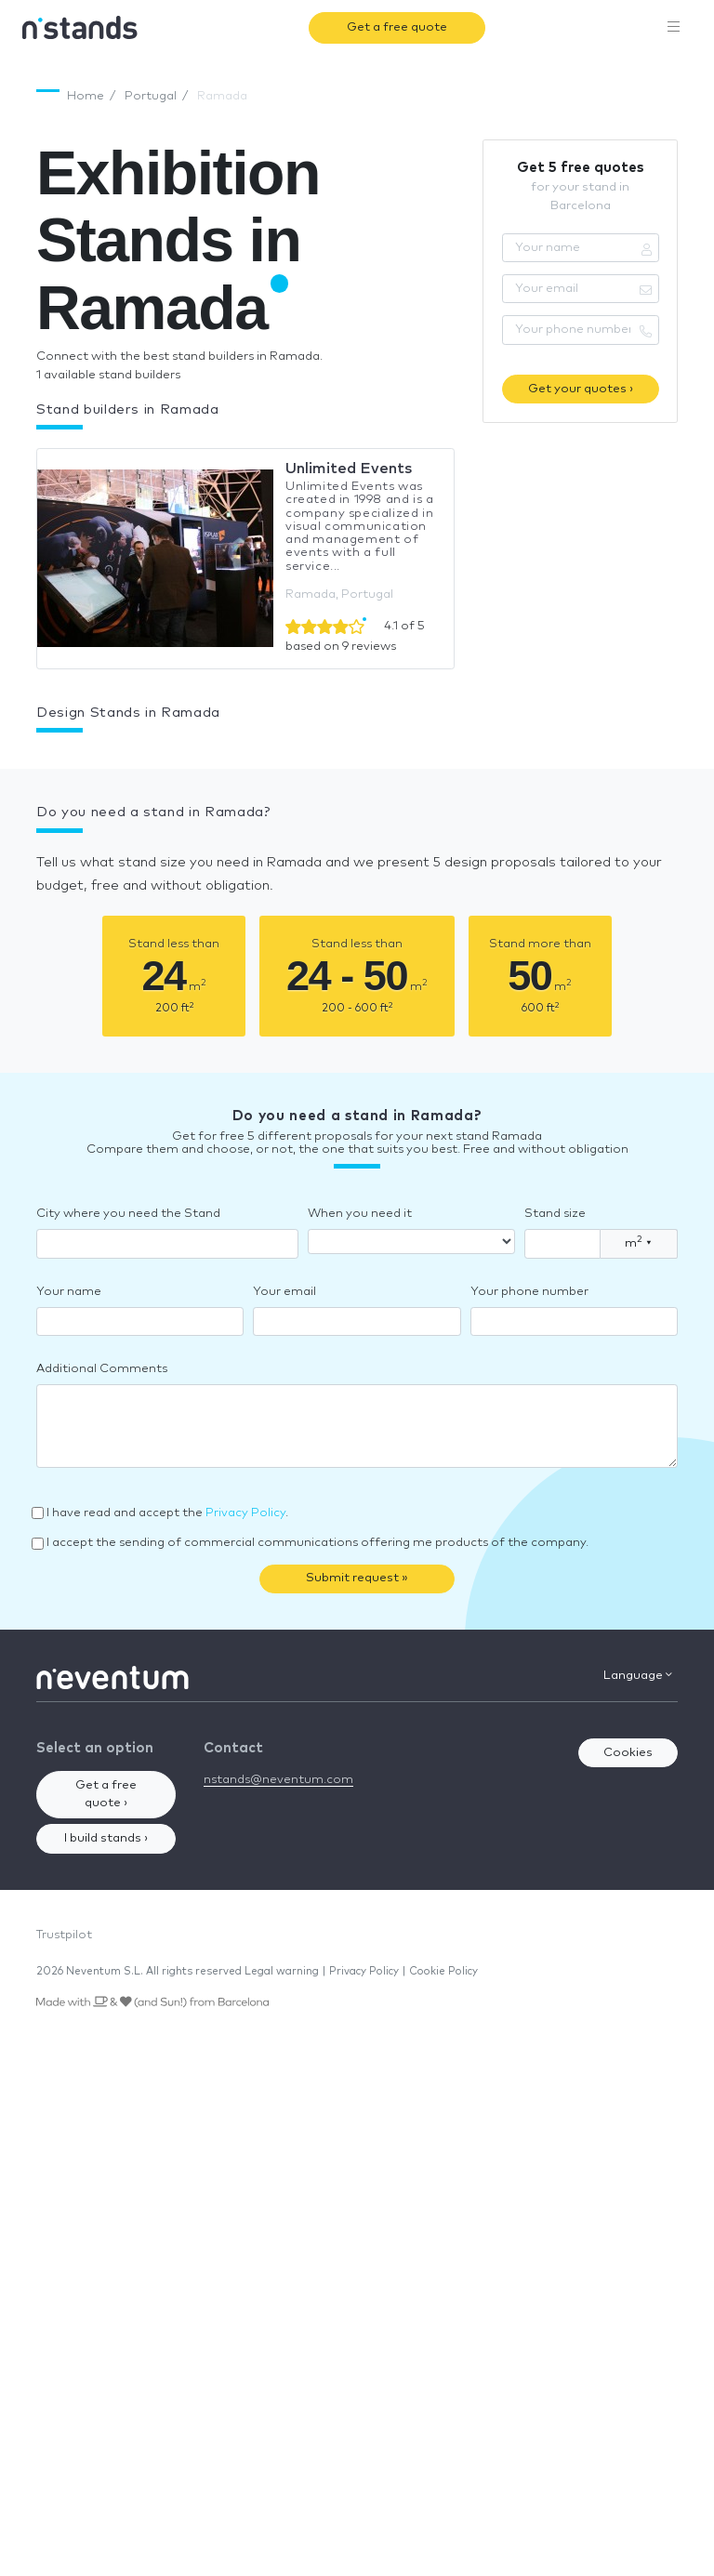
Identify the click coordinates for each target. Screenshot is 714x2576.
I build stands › (106, 1838)
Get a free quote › (106, 1794)
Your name (68, 1292)
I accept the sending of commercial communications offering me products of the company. (317, 1543)
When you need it (360, 1214)
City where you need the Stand (128, 1214)
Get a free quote (397, 27)
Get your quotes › (580, 389)
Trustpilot (64, 1935)
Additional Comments (101, 1369)
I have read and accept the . (167, 1513)
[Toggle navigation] (674, 28)
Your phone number (529, 1292)
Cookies (628, 1753)
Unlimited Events (348, 468)
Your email (284, 1292)
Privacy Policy (245, 1513)
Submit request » (357, 1578)
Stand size (555, 1214)
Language (637, 1675)
